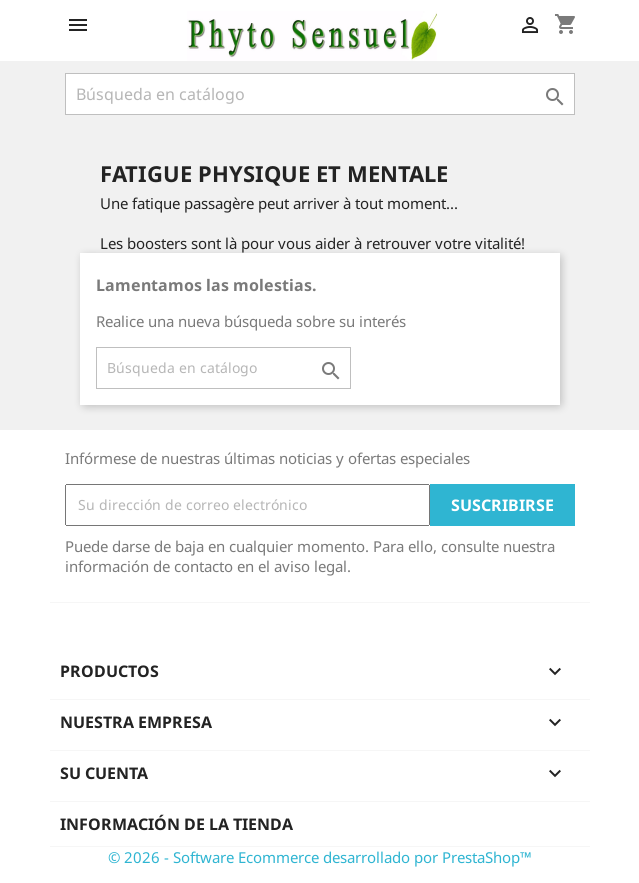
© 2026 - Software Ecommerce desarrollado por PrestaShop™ (320, 857)
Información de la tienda (176, 824)
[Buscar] (320, 94)
